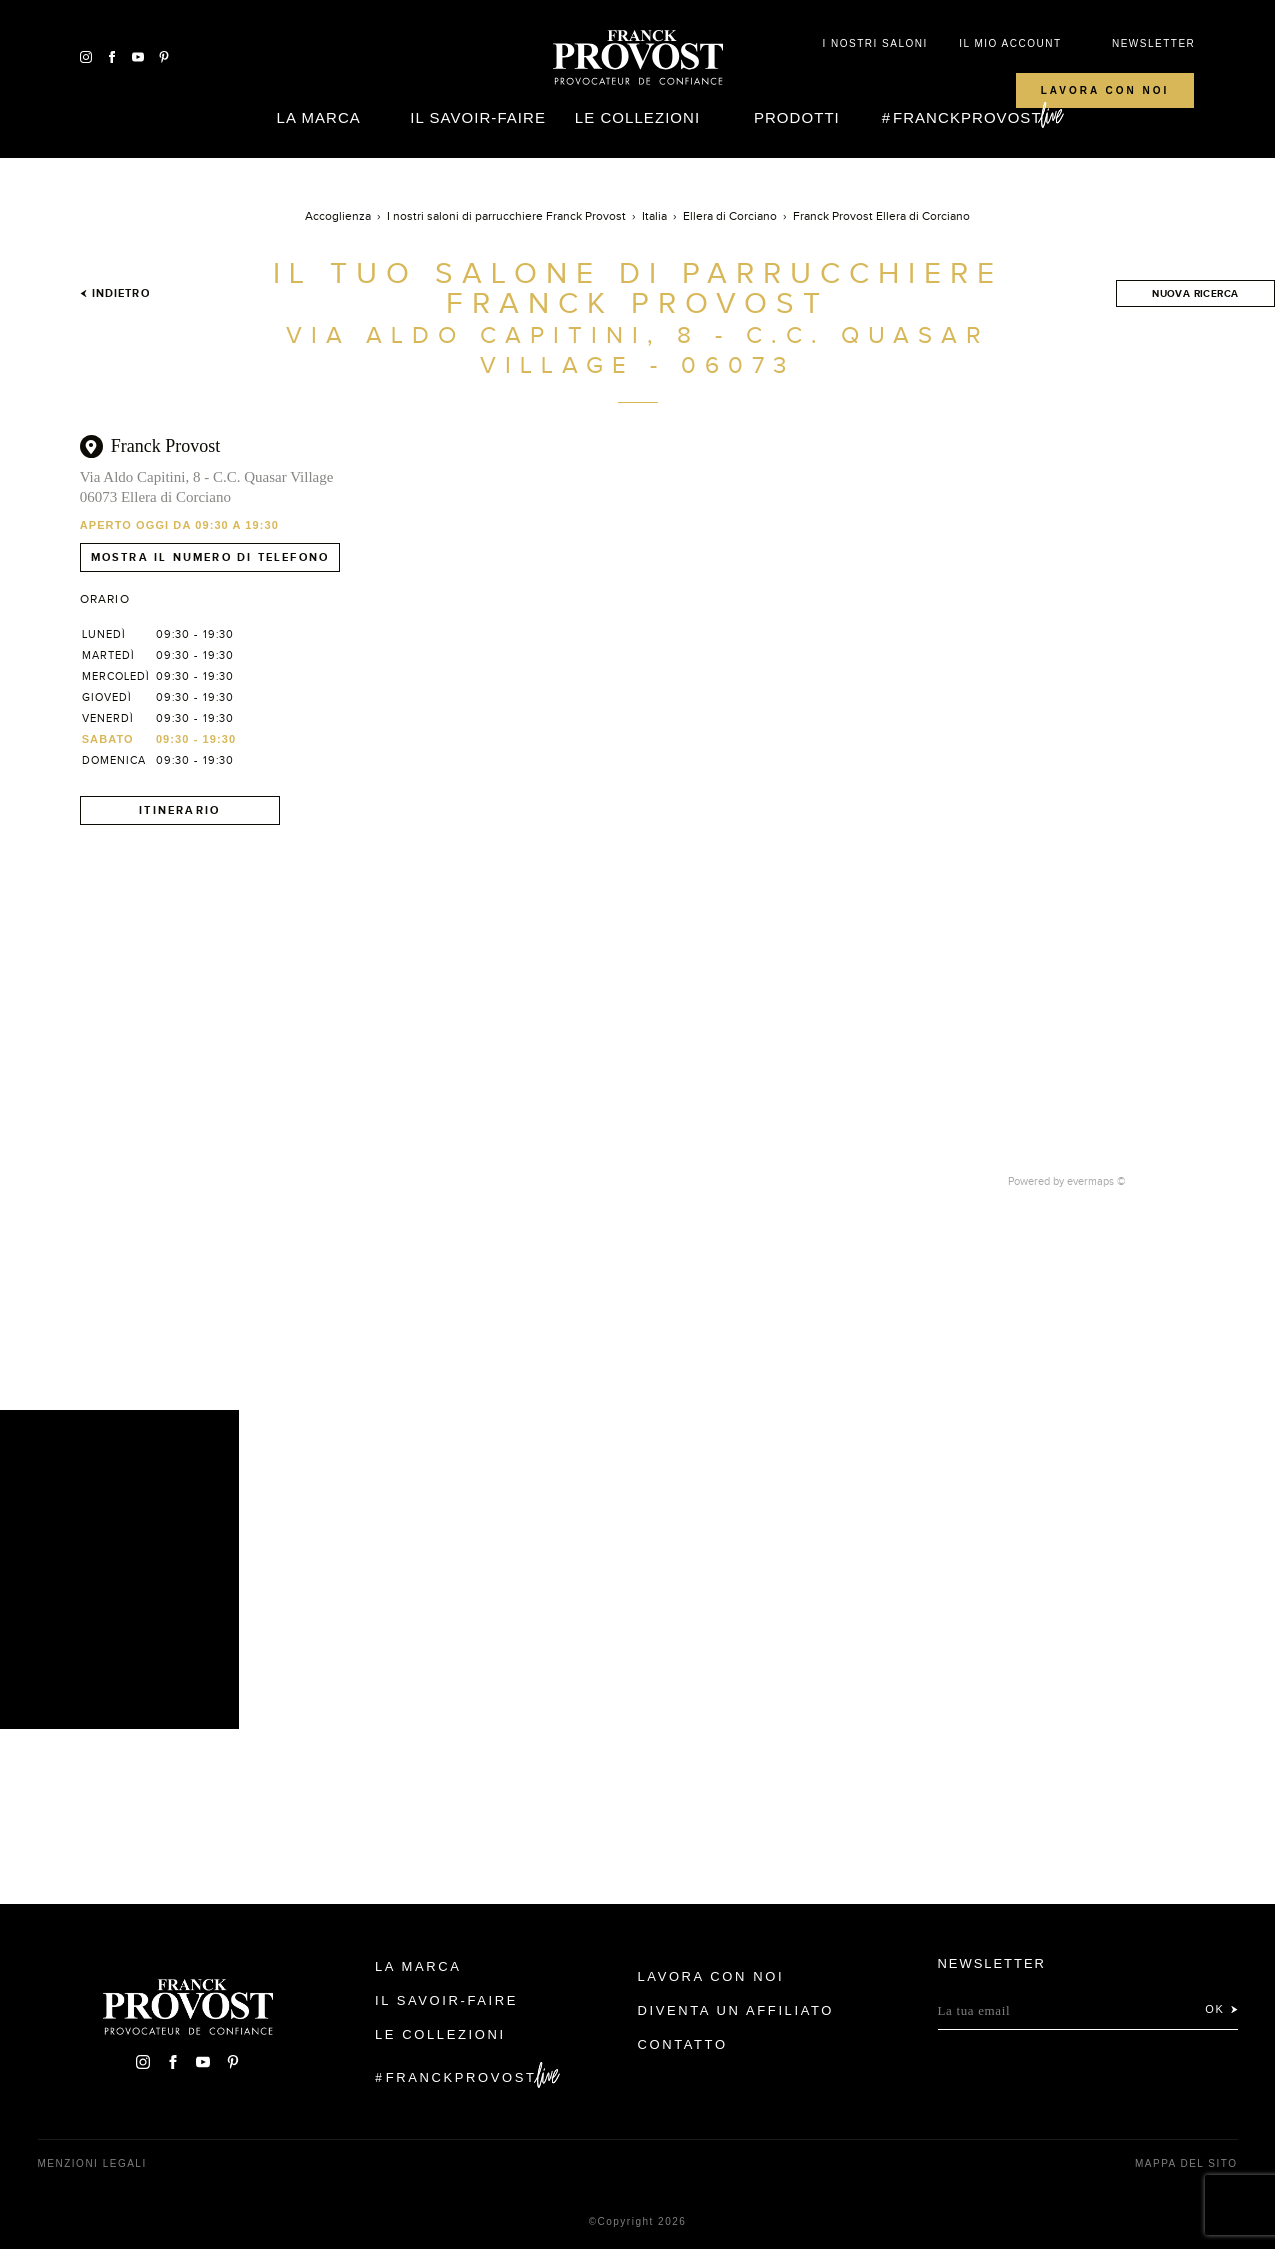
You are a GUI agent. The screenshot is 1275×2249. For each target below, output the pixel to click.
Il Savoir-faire (478, 117)
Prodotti (797, 117)
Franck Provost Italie (638, 58)
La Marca (319, 117)
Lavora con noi (1105, 90)
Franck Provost (166, 446)
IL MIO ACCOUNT (1010, 43)
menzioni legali (92, 2163)
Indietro (115, 293)
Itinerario (179, 810)
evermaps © (1096, 1181)
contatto (683, 2044)
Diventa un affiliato (736, 2010)
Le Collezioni (637, 117)
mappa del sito (1186, 2163)
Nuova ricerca (1195, 293)
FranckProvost (967, 117)
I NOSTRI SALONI (874, 43)
